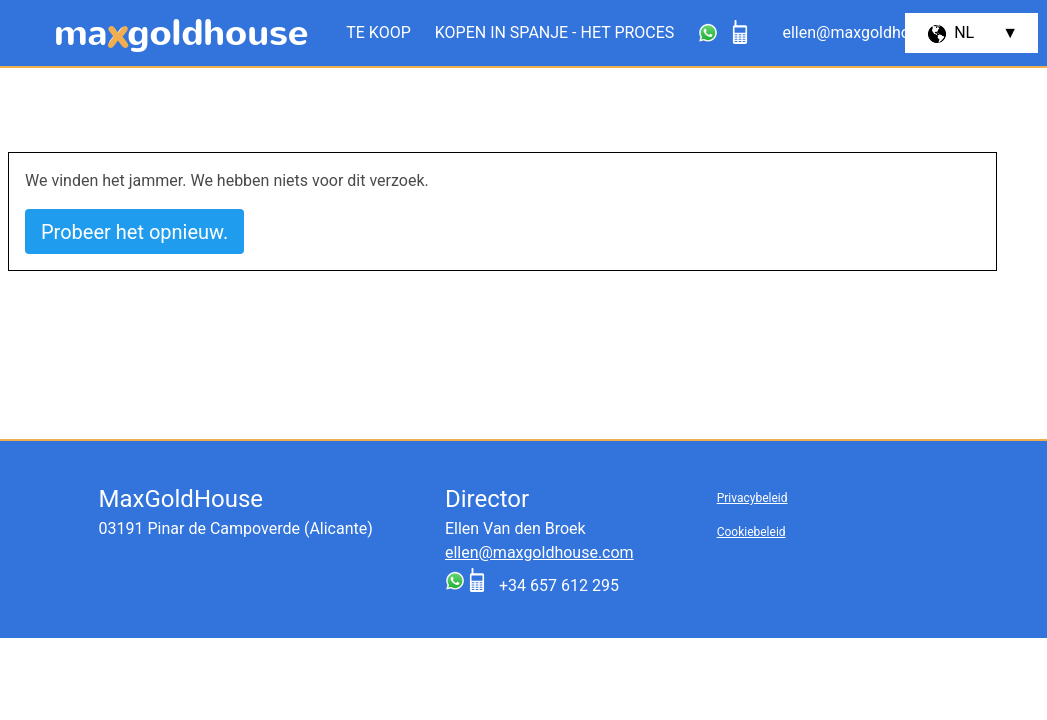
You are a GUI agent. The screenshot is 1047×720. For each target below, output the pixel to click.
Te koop (378, 32)
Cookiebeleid (751, 532)
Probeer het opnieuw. (134, 232)
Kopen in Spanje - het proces (555, 32)
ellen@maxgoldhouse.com (539, 552)
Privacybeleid (752, 498)
